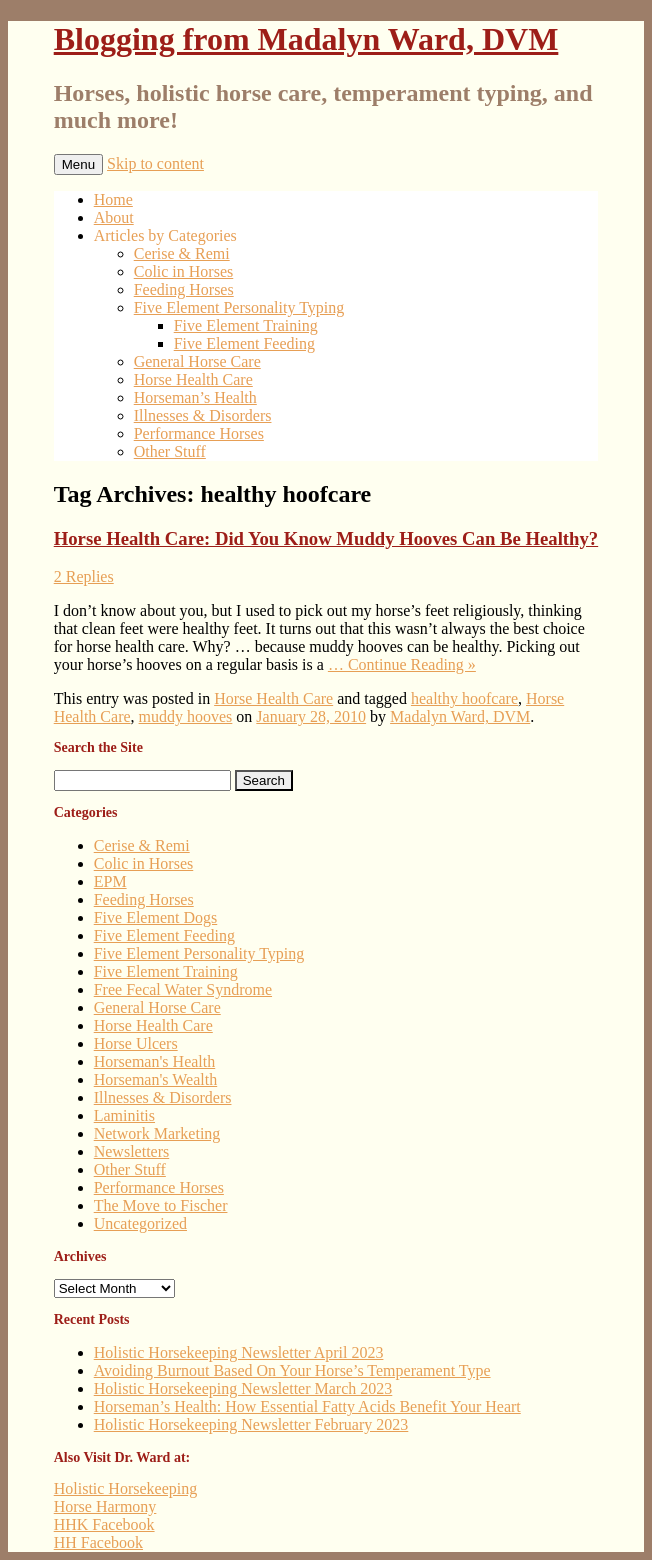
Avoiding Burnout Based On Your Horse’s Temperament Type (292, 1370)
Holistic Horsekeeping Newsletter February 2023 (251, 1424)
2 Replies (84, 576)
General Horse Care (197, 361)
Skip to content (155, 163)
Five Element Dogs (156, 917)
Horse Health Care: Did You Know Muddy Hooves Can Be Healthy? (326, 538)
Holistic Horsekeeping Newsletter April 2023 (239, 1352)
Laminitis (124, 1115)
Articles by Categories (165, 235)
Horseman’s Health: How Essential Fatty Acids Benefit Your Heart (307, 1406)
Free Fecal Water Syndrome (183, 989)
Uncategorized (140, 1223)
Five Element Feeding (244, 343)
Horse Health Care (193, 379)
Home (113, 199)
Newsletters (132, 1151)
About (114, 217)
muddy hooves (186, 716)
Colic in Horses (184, 271)
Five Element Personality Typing (239, 307)
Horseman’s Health (195, 397)
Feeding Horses (184, 289)
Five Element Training (246, 325)
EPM (110, 881)
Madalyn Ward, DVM (460, 716)
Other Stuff (170, 451)
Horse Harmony (105, 1506)
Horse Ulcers (136, 1043)
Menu (78, 164)
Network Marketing (157, 1133)
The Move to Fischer (161, 1205)
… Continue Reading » (402, 664)
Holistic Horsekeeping (126, 1488)
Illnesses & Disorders (203, 415)
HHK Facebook (104, 1524)
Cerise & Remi (182, 253)
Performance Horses (199, 433)
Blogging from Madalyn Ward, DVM (306, 39)
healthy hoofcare (464, 698)
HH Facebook (98, 1542)
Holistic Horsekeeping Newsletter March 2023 (243, 1388)
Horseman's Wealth (156, 1079)
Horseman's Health (155, 1061)
